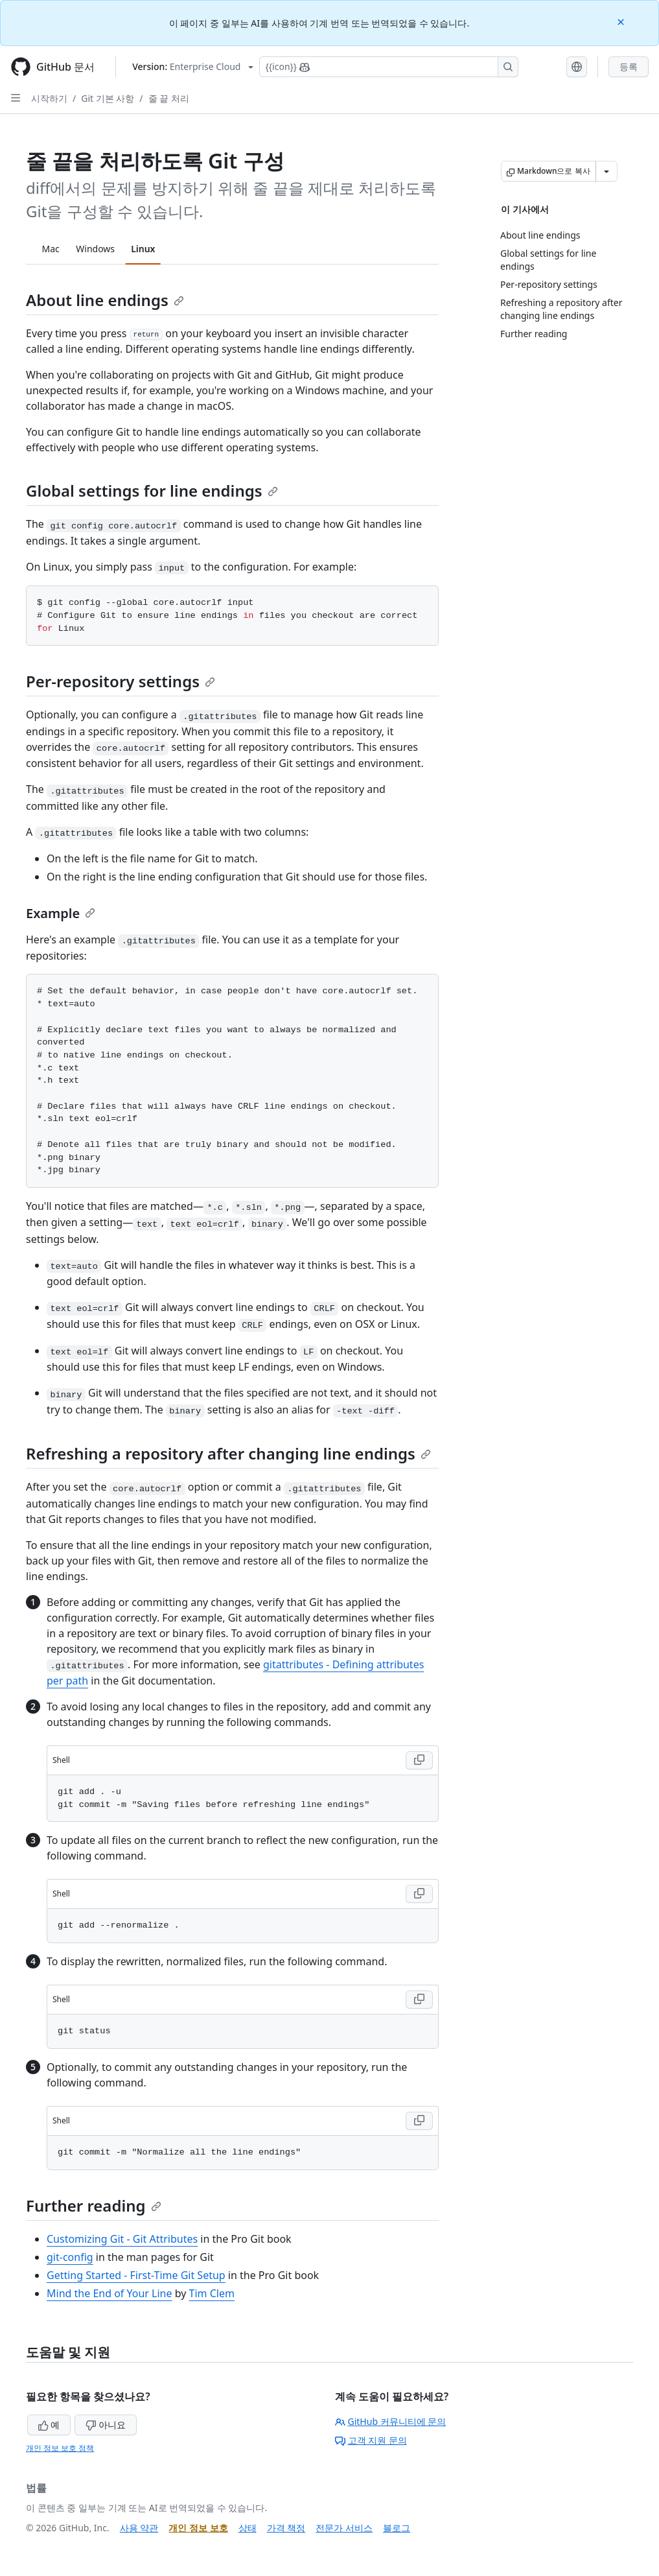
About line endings (105, 300)
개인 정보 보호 (197, 2528)
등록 (628, 66)
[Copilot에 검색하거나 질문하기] (388, 66)
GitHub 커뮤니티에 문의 (390, 2421)
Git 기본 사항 (107, 98)
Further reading (93, 2205)
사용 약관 (139, 2528)
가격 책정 (286, 2528)
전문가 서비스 (344, 2528)
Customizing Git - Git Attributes (122, 2239)
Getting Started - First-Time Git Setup (136, 2275)
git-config (70, 2257)
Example (60, 913)
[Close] (622, 21)
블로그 (396, 2528)
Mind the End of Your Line (109, 2293)
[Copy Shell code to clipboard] (419, 1760)
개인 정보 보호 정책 (60, 2447)
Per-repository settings (120, 681)
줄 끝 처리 (168, 98)
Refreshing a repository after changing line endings (228, 1453)
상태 (247, 2528)
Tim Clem (212, 2293)
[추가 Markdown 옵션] (606, 171)
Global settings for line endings (152, 490)
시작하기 (49, 98)
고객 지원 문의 (371, 2440)
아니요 (106, 2424)
